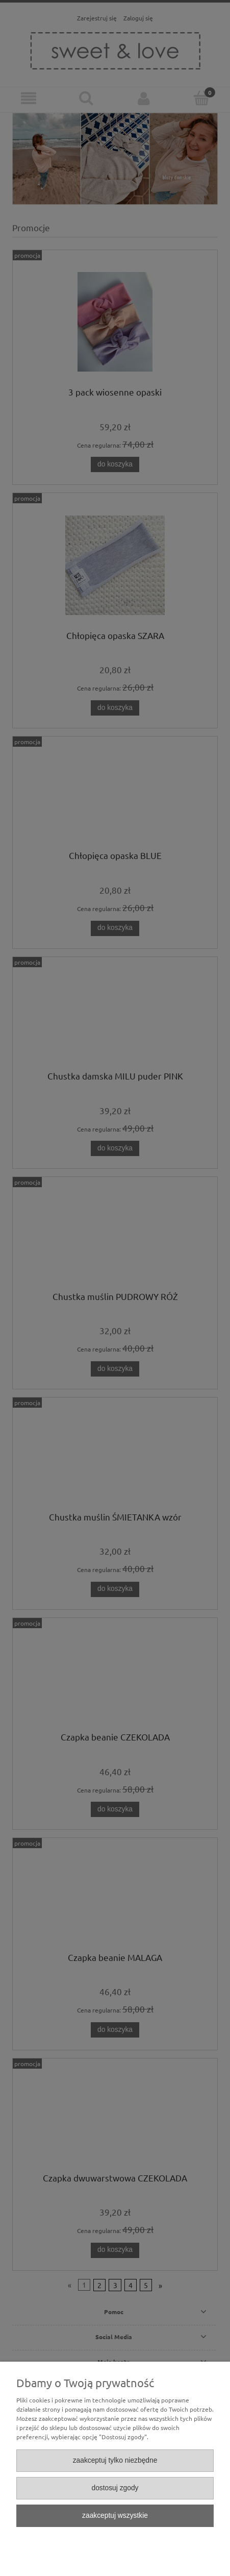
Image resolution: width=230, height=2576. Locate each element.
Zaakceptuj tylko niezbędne (115, 2460)
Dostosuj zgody (114, 2488)
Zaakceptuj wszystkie (115, 2515)
